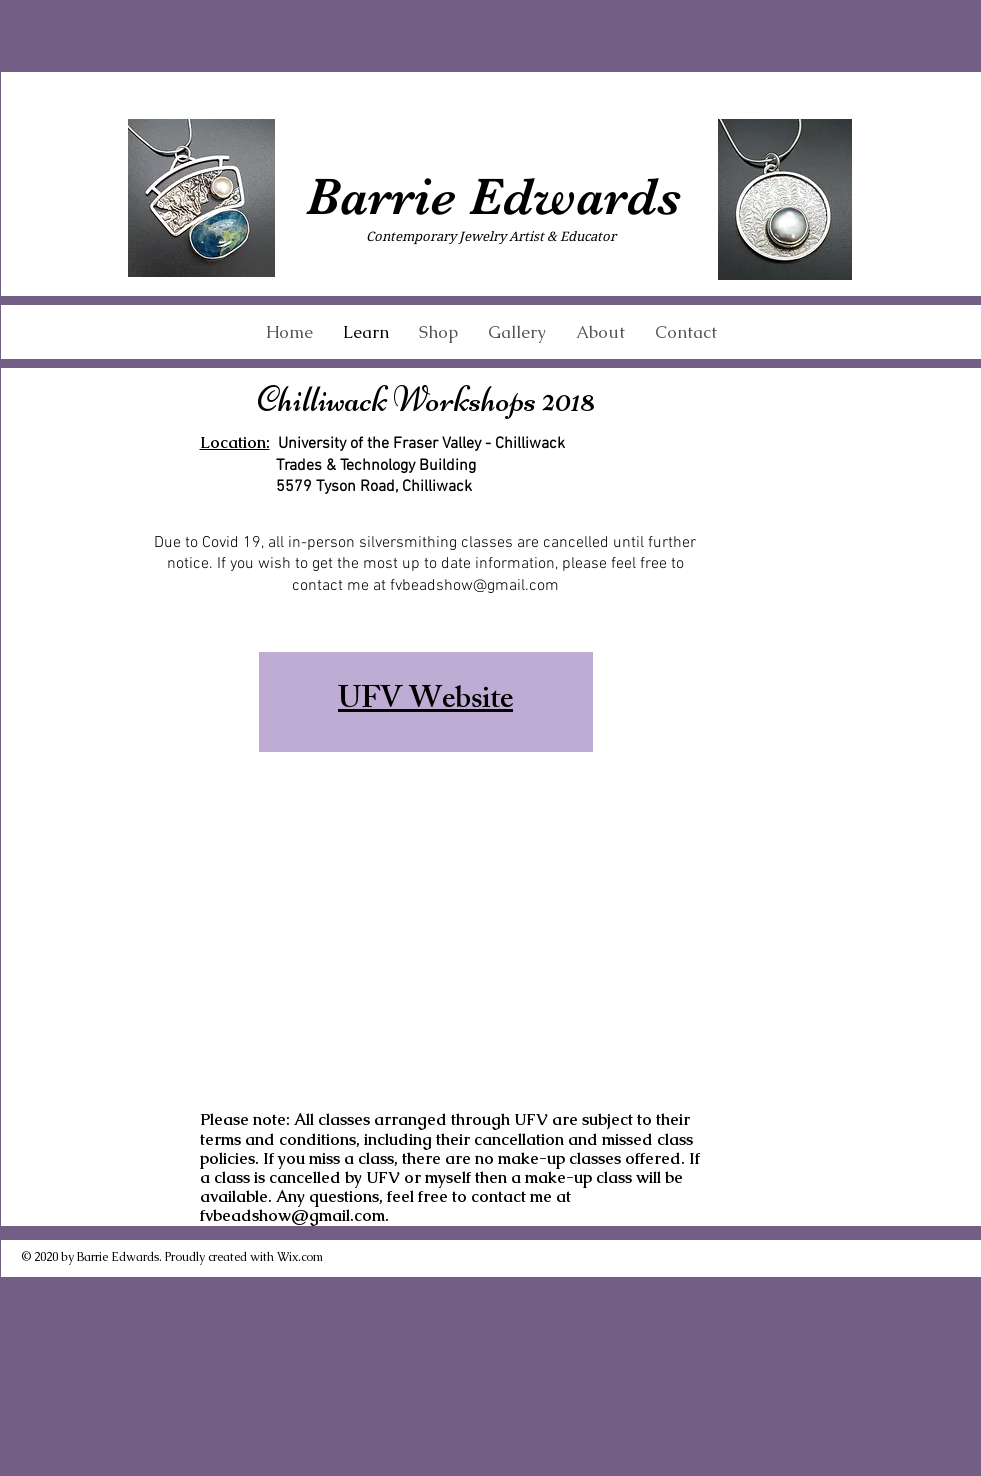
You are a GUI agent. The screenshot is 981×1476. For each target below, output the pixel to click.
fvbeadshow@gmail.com (474, 586)
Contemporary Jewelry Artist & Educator (491, 236)
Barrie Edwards (493, 196)
